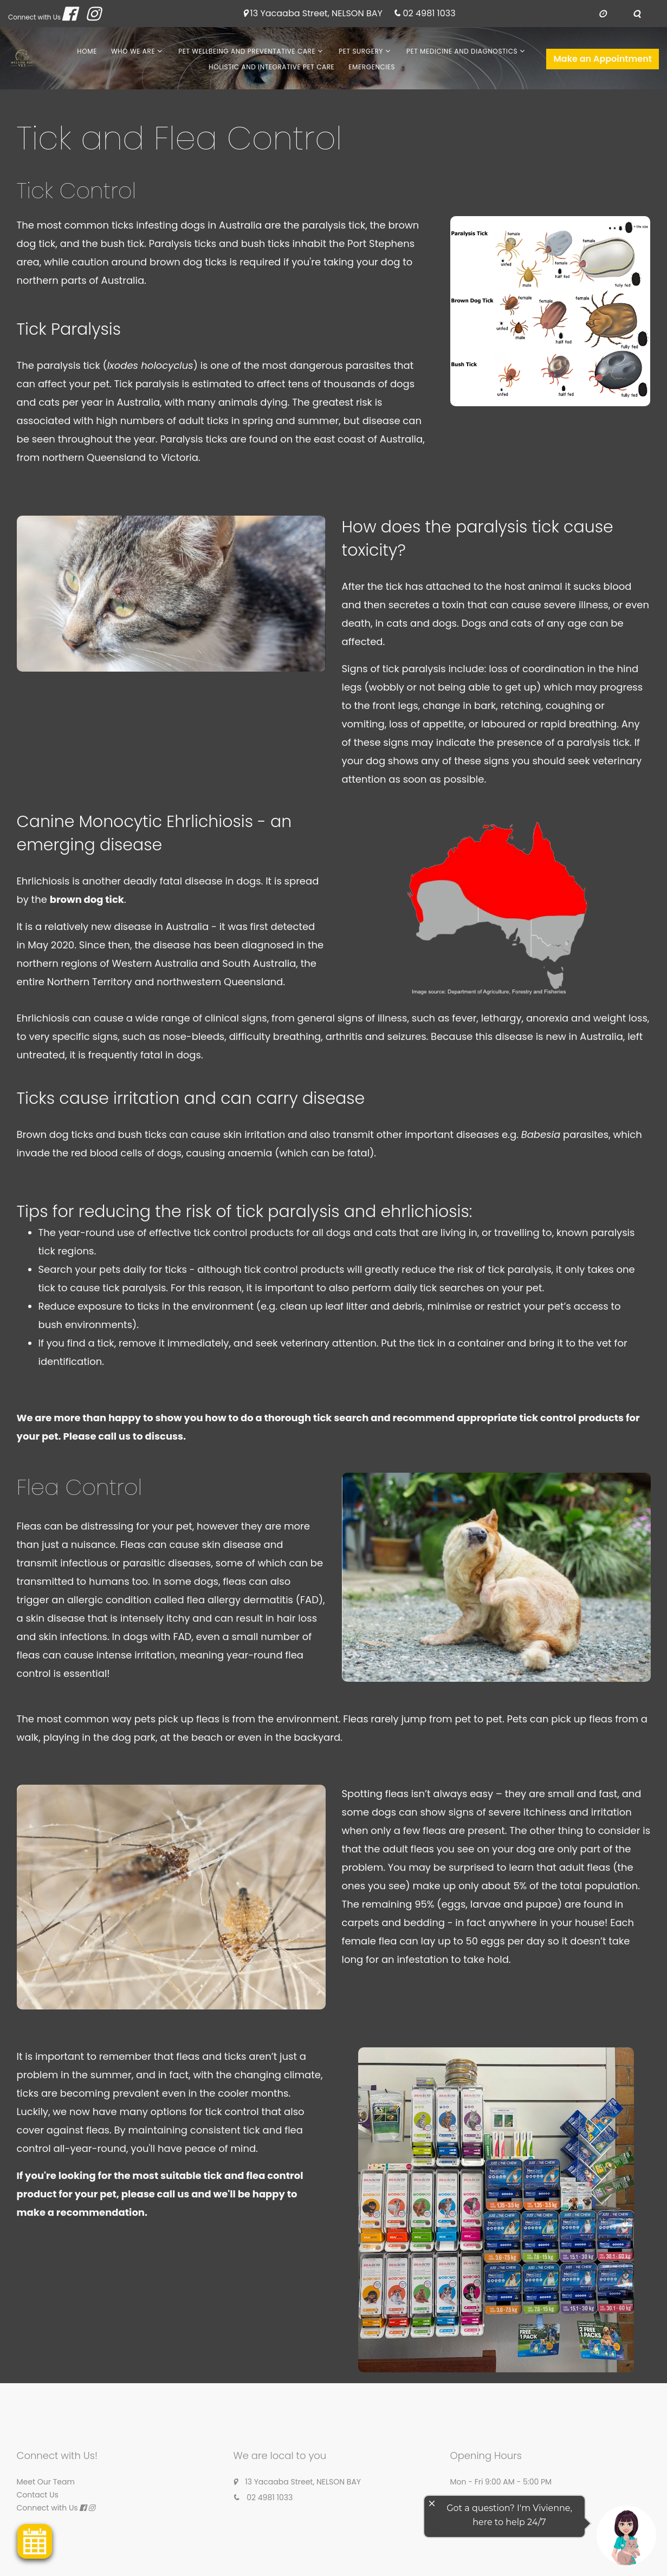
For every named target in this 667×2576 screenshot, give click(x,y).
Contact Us (38, 2494)
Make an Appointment (602, 59)
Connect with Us (34, 17)
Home (87, 51)
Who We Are (133, 51)
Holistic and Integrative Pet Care (271, 67)
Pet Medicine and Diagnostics (461, 51)
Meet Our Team (46, 2481)
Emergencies (371, 67)
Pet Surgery (361, 51)
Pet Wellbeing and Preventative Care (246, 51)
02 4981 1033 (429, 13)
